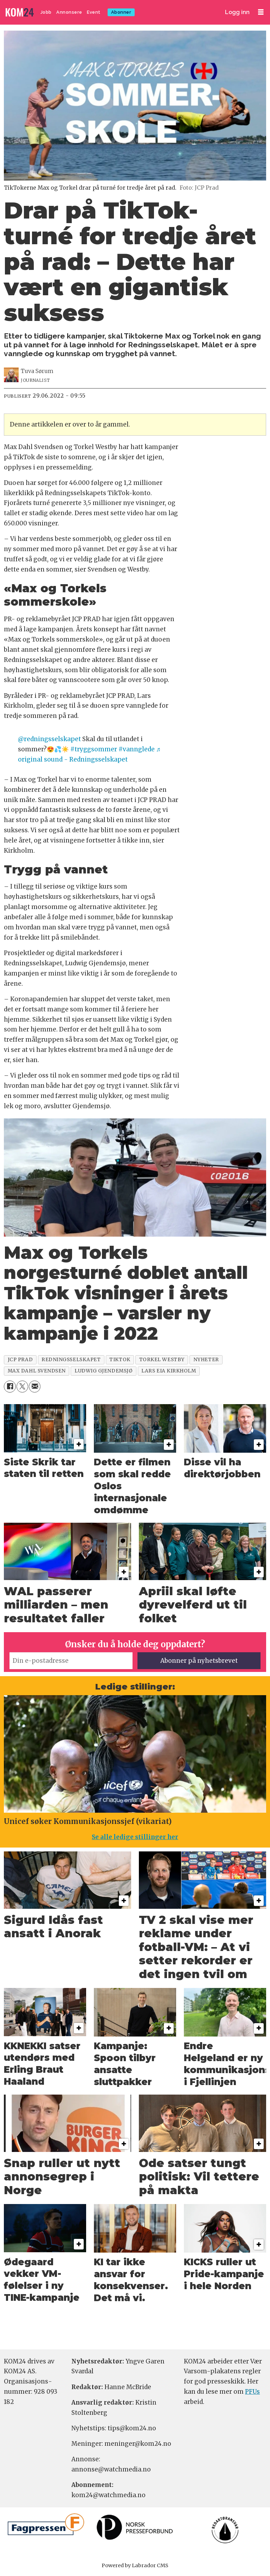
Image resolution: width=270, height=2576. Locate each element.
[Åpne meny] (261, 12)
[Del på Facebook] (9, 1386)
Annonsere (69, 12)
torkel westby (162, 1360)
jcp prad (20, 1360)
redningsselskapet (71, 1360)
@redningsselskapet (49, 739)
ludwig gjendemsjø (104, 1371)
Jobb (46, 12)
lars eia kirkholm (168, 1371)
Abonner (121, 12)
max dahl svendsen (37, 1371)
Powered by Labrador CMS (135, 2565)
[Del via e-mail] (34, 1386)
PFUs (252, 2391)
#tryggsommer (93, 749)
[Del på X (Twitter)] (22, 1386)
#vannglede (136, 749)
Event (94, 12)
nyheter (206, 1360)
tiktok (119, 1360)
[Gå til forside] (20, 12)
